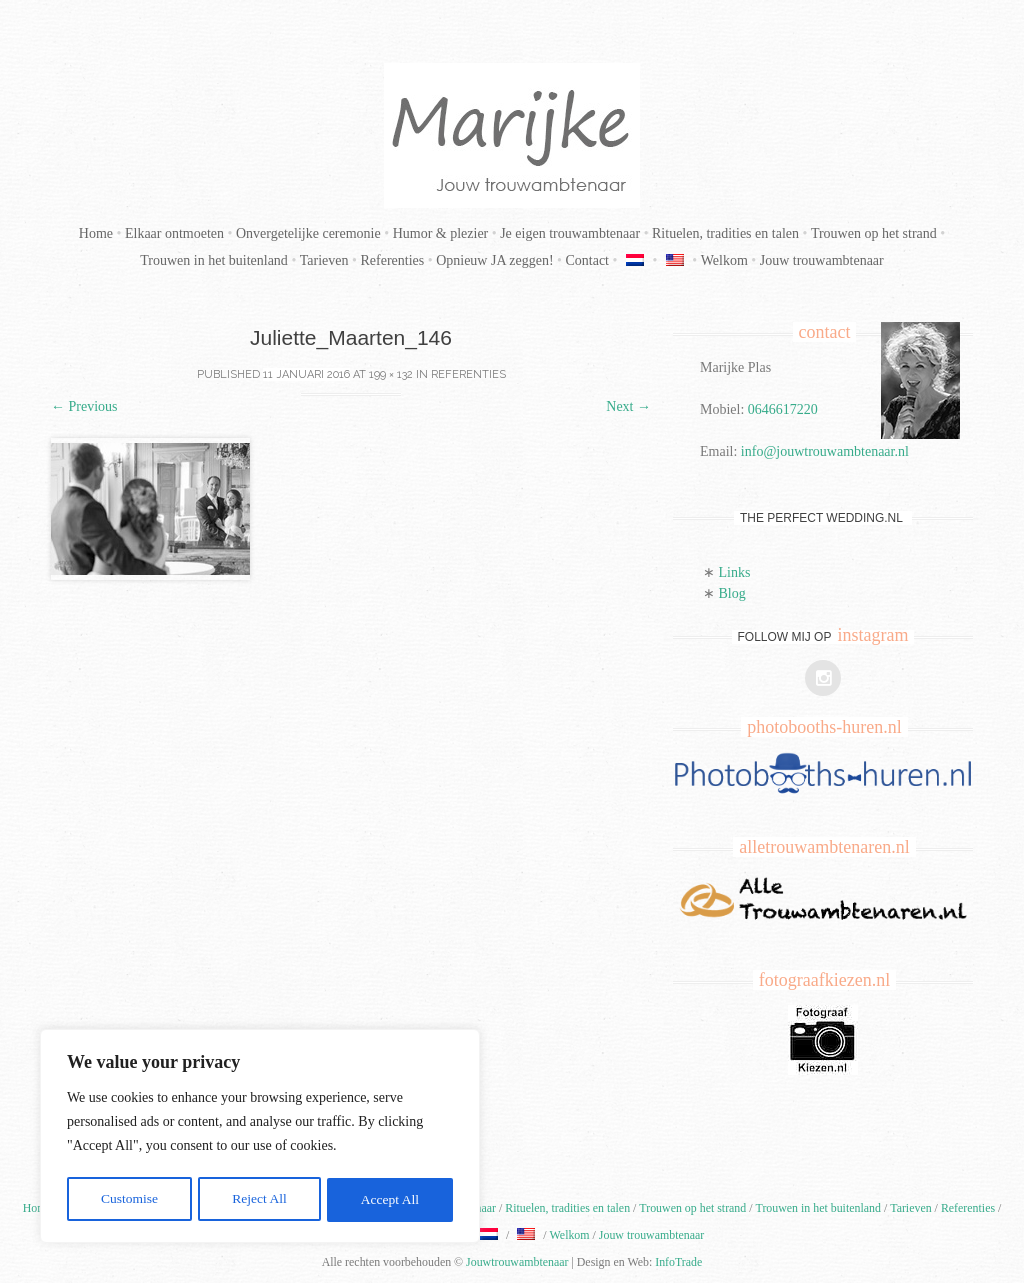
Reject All (259, 1199)
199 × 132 (391, 374)
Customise (128, 1199)
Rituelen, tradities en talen (725, 233)
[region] (260, 1138)
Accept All (390, 1199)
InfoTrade (678, 1262)
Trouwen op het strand (874, 233)
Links (735, 572)
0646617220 (783, 409)
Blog (732, 593)
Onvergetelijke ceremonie (308, 233)
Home (96, 233)
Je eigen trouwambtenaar (570, 233)
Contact (587, 260)
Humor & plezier (441, 233)
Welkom (724, 260)
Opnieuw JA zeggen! (494, 260)
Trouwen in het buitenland (214, 260)
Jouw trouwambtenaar (822, 260)
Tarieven (324, 260)
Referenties (392, 260)
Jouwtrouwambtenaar (517, 1262)
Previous (84, 406)
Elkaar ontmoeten (174, 233)
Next (628, 406)
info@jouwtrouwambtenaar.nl (825, 451)
